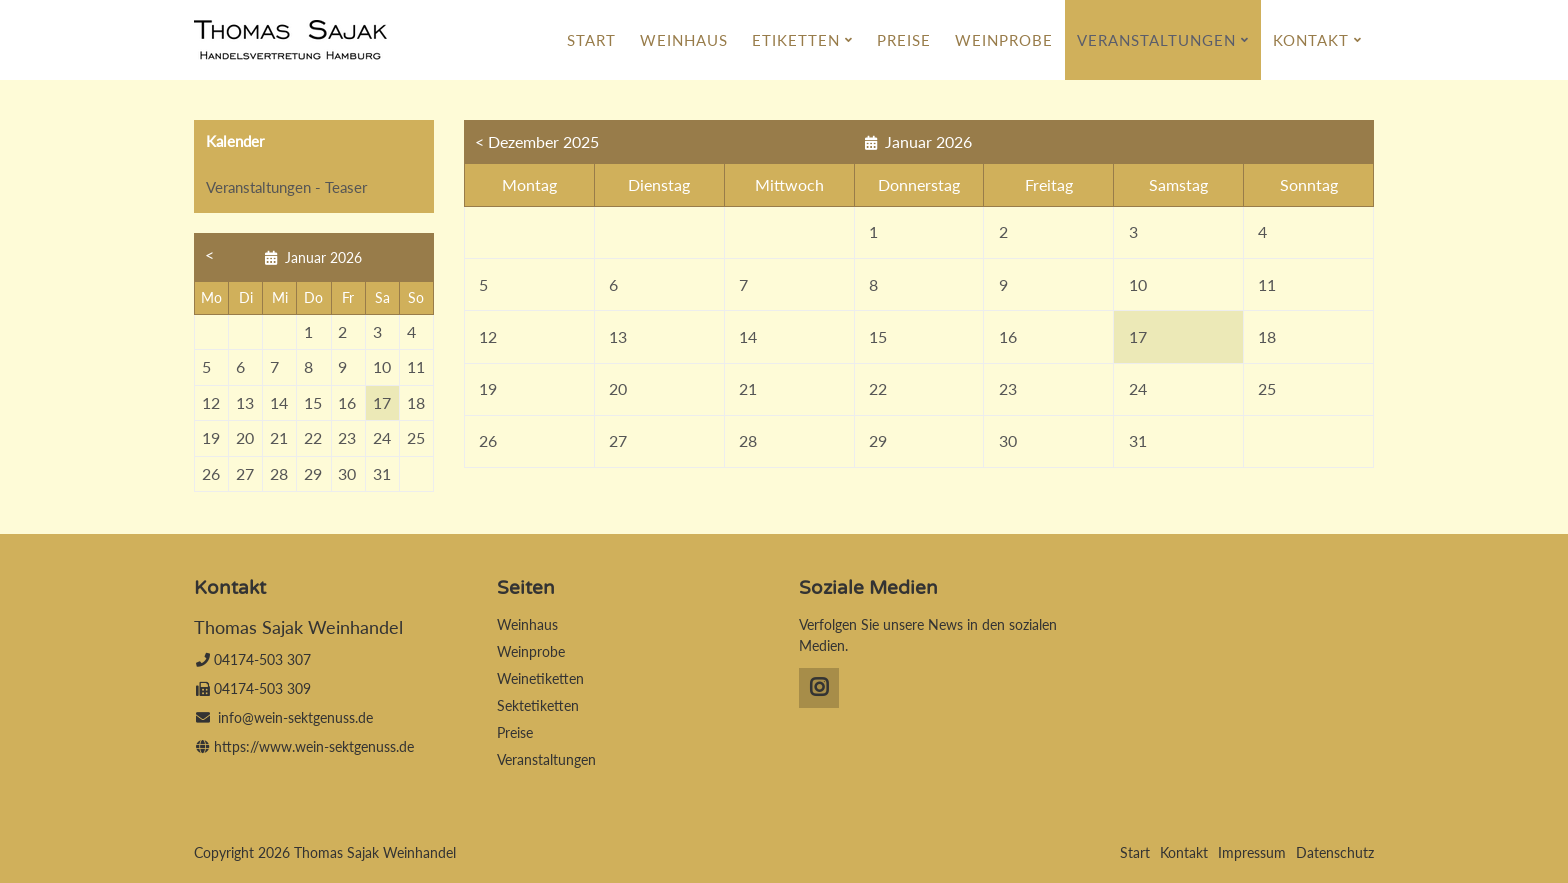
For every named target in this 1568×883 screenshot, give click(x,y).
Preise (904, 40)
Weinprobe (1004, 40)
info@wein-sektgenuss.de (295, 717)
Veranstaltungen (1156, 40)
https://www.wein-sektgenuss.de (314, 746)
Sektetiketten (538, 705)
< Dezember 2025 (537, 141)
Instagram (819, 688)
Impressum (1252, 852)
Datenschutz (1335, 852)
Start (591, 40)
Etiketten (796, 40)
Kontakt (1311, 40)
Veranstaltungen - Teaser (286, 187)
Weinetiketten (540, 678)
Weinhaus (684, 40)
